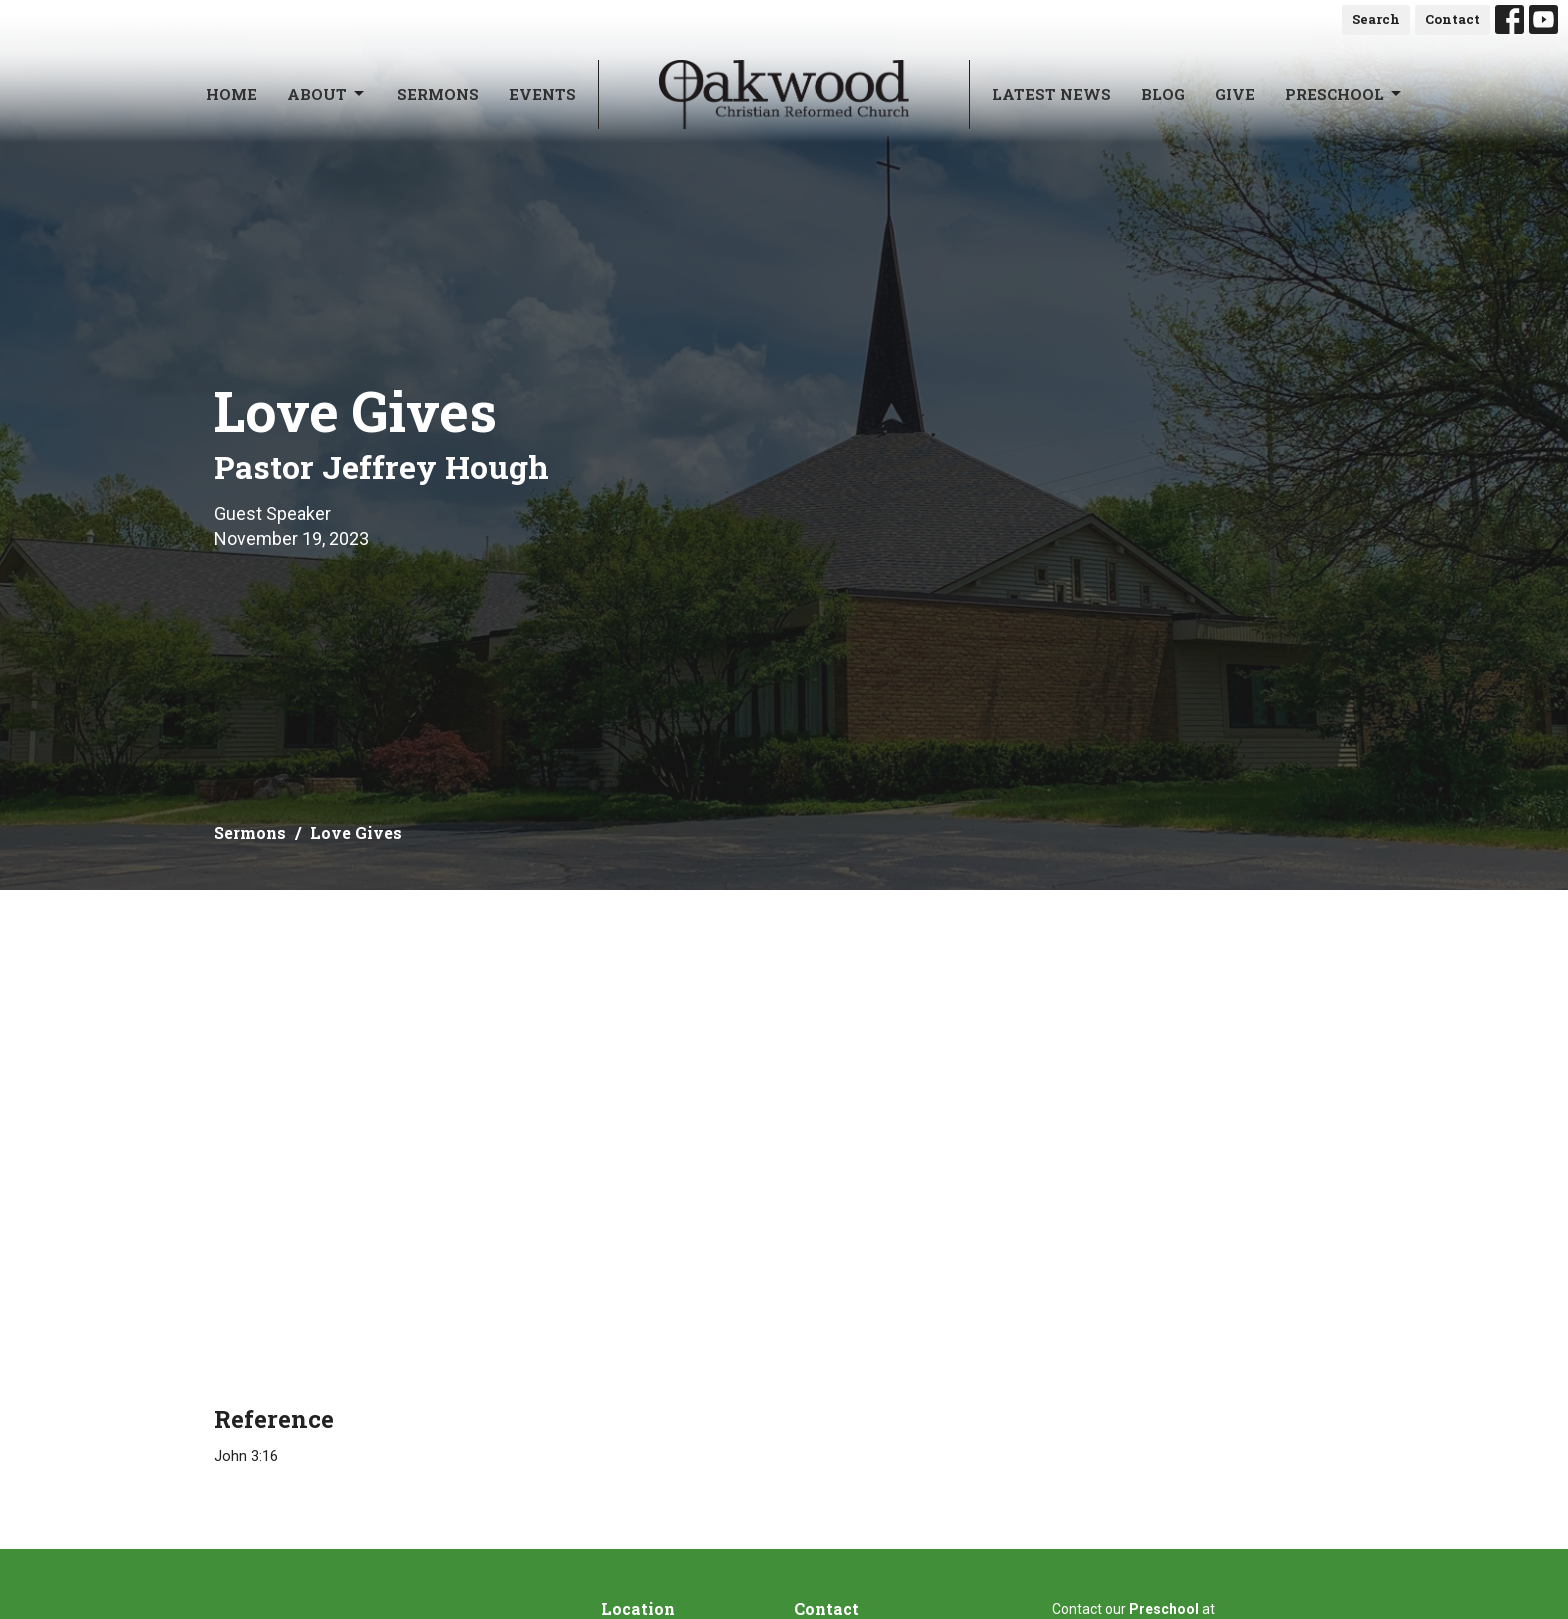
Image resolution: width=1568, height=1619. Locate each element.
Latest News (1051, 94)
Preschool (1344, 94)
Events (542, 94)
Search (1376, 19)
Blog (1163, 94)
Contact (1452, 19)
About (327, 94)
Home (231, 94)
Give (1235, 94)
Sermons (438, 94)
